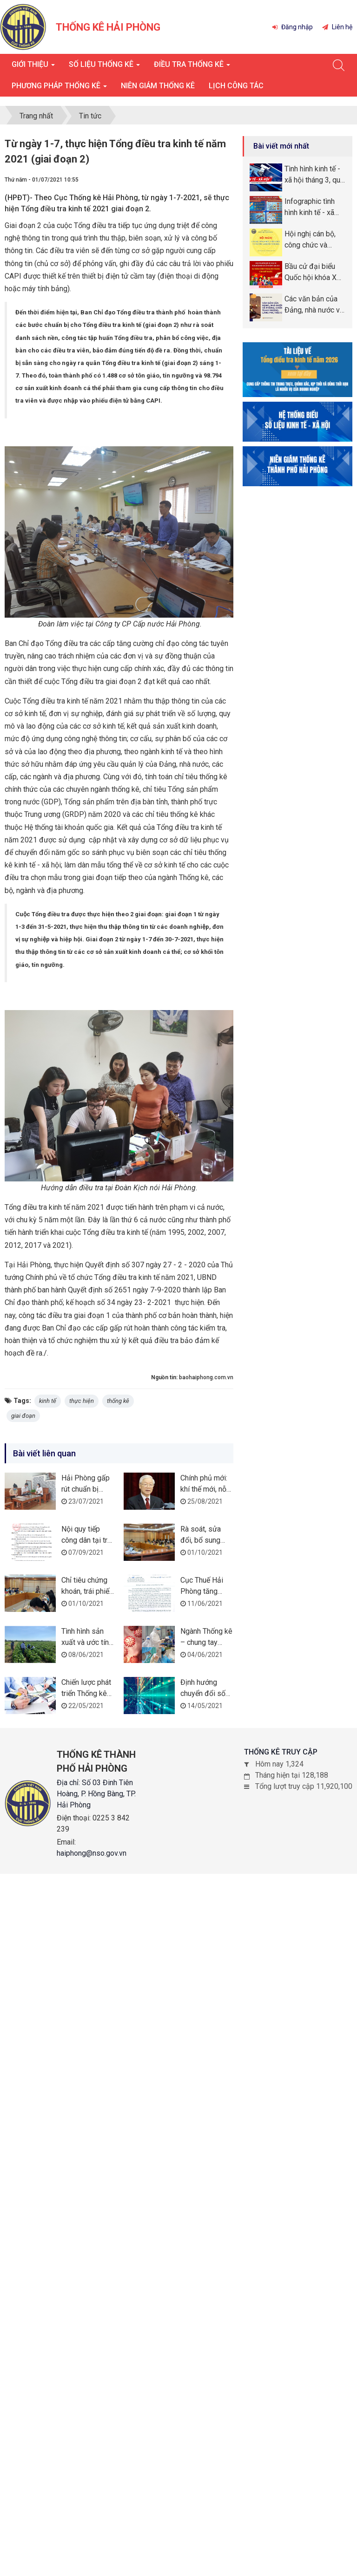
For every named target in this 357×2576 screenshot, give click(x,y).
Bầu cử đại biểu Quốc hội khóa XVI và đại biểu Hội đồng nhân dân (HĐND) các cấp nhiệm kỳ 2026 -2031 (314, 272)
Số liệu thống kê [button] (104, 67)
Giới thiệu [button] (33, 67)
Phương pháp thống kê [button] (59, 88)
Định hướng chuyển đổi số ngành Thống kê (205, 1693)
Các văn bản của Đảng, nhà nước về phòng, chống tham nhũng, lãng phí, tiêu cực (314, 305)
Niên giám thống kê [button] (158, 85)
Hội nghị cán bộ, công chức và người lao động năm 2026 (310, 240)
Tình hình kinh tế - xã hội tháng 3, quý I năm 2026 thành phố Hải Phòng (314, 175)
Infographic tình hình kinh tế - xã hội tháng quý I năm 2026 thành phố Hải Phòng (310, 207)
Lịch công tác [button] (236, 85)
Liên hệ (337, 27)
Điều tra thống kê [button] (192, 67)
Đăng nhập (292, 27)
